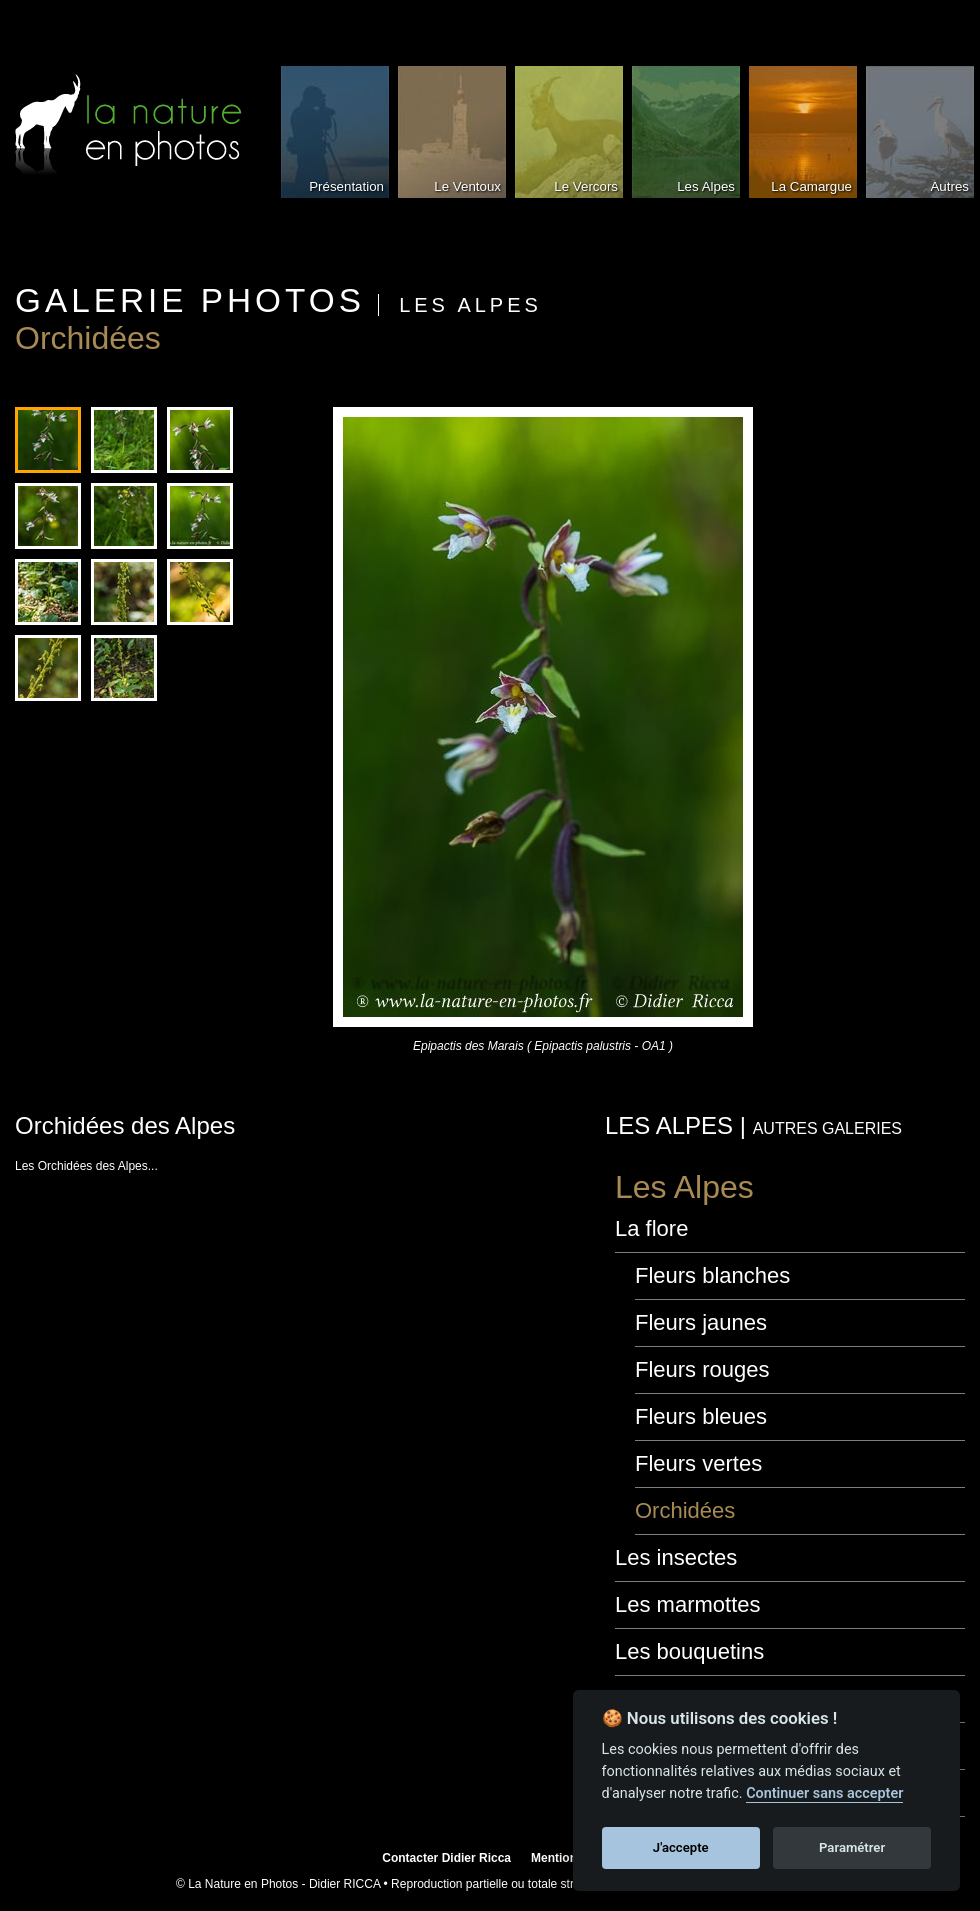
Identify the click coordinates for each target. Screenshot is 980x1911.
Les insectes (676, 1557)
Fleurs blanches (712, 1275)
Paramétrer (852, 1847)
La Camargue (811, 186)
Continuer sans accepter (824, 1793)
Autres (949, 186)
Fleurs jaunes (701, 1322)
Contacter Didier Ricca (446, 1858)
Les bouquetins (689, 1651)
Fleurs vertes (698, 1463)
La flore (651, 1228)
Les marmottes (688, 1604)
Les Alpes (706, 186)
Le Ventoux (467, 186)
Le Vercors (586, 186)
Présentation (346, 186)
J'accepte (681, 1847)
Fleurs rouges (702, 1369)
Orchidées (685, 1510)
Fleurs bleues (701, 1416)
